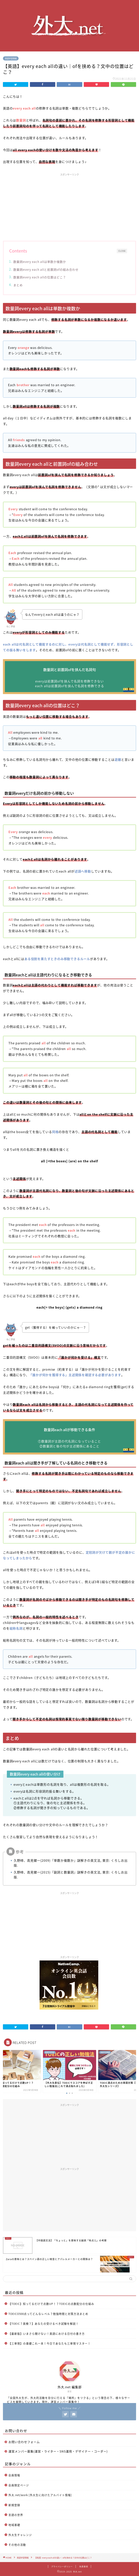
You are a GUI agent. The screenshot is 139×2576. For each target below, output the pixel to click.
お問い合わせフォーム (24, 2442)
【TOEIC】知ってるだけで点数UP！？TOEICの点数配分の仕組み (51, 2304)
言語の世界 (15, 2515)
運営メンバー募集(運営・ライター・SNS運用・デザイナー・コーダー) (58, 2451)
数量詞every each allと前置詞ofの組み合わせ (46, 269)
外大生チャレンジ (20, 2535)
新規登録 (14, 2505)
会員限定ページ (18, 2485)
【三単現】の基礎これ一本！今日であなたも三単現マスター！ (49, 2343)
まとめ (18, 285)
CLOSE (121, 251)
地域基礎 (14, 2525)
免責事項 (83, 2566)
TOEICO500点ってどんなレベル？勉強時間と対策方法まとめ (48, 2314)
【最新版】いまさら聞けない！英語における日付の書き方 (46, 2333)
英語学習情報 (11, 58)
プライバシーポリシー (62, 2566)
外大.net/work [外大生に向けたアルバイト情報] (40, 2495)
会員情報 (14, 2475)
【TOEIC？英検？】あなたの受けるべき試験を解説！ (43, 2323)
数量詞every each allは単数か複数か (39, 261)
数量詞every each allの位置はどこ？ (39, 277)
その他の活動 (17, 2545)
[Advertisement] (69, 205)
